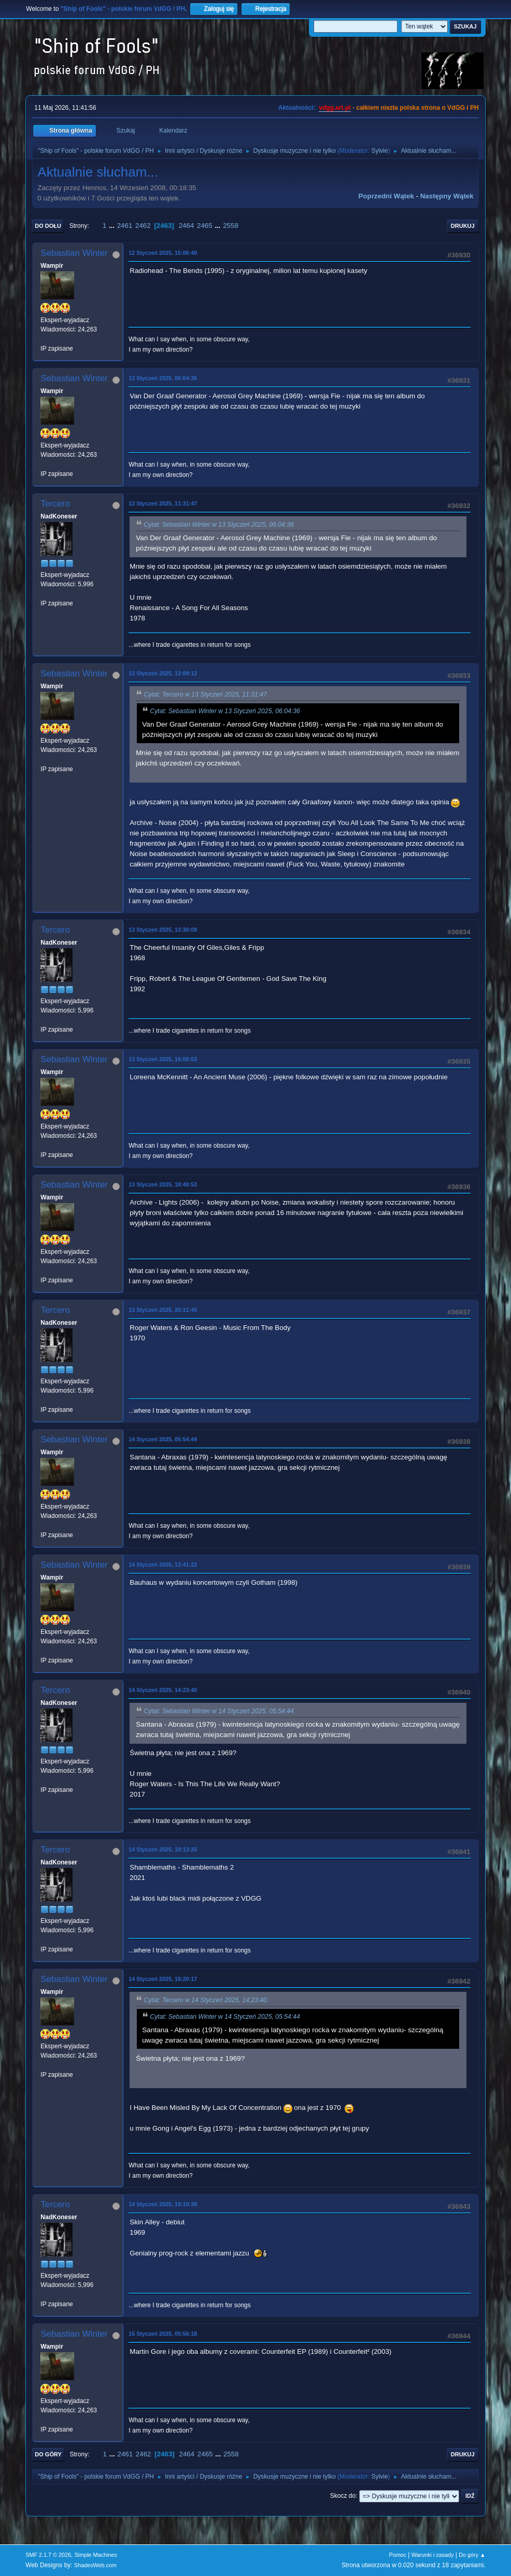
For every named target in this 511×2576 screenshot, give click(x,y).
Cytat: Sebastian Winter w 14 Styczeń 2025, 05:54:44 (219, 1711)
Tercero (55, 504)
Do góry (48, 2454)
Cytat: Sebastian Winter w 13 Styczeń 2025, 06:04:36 (219, 524)
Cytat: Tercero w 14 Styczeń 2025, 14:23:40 (205, 2000)
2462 (143, 225)
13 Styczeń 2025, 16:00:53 (163, 1059)
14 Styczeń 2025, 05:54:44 (163, 1439)
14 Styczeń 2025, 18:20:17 (163, 1979)
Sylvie (379, 150)
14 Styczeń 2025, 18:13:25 (163, 1849)
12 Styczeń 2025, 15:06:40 (163, 253)
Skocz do (343, 2495)
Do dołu (48, 226)
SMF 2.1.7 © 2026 (48, 2555)
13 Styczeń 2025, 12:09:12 (163, 673)
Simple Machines (96, 2555)
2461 (125, 225)
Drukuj (463, 226)
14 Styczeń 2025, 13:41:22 (163, 1564)
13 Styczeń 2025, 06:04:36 (163, 378)
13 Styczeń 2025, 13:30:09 (163, 930)
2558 (230, 225)
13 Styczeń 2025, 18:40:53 (163, 1184)
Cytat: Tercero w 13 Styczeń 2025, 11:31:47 (205, 694)
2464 (186, 225)
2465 (204, 225)
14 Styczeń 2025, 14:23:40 (163, 1690)
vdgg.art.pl (334, 107)
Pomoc (397, 2555)
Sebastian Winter (73, 253)
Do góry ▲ (472, 2555)
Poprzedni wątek (386, 196)
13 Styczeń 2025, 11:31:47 (163, 503)
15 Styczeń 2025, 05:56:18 (163, 2334)
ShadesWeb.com (95, 2565)
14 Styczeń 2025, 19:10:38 (163, 2204)
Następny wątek (447, 196)
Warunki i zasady (432, 2555)
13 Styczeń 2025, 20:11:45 (163, 1310)
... (113, 225)
